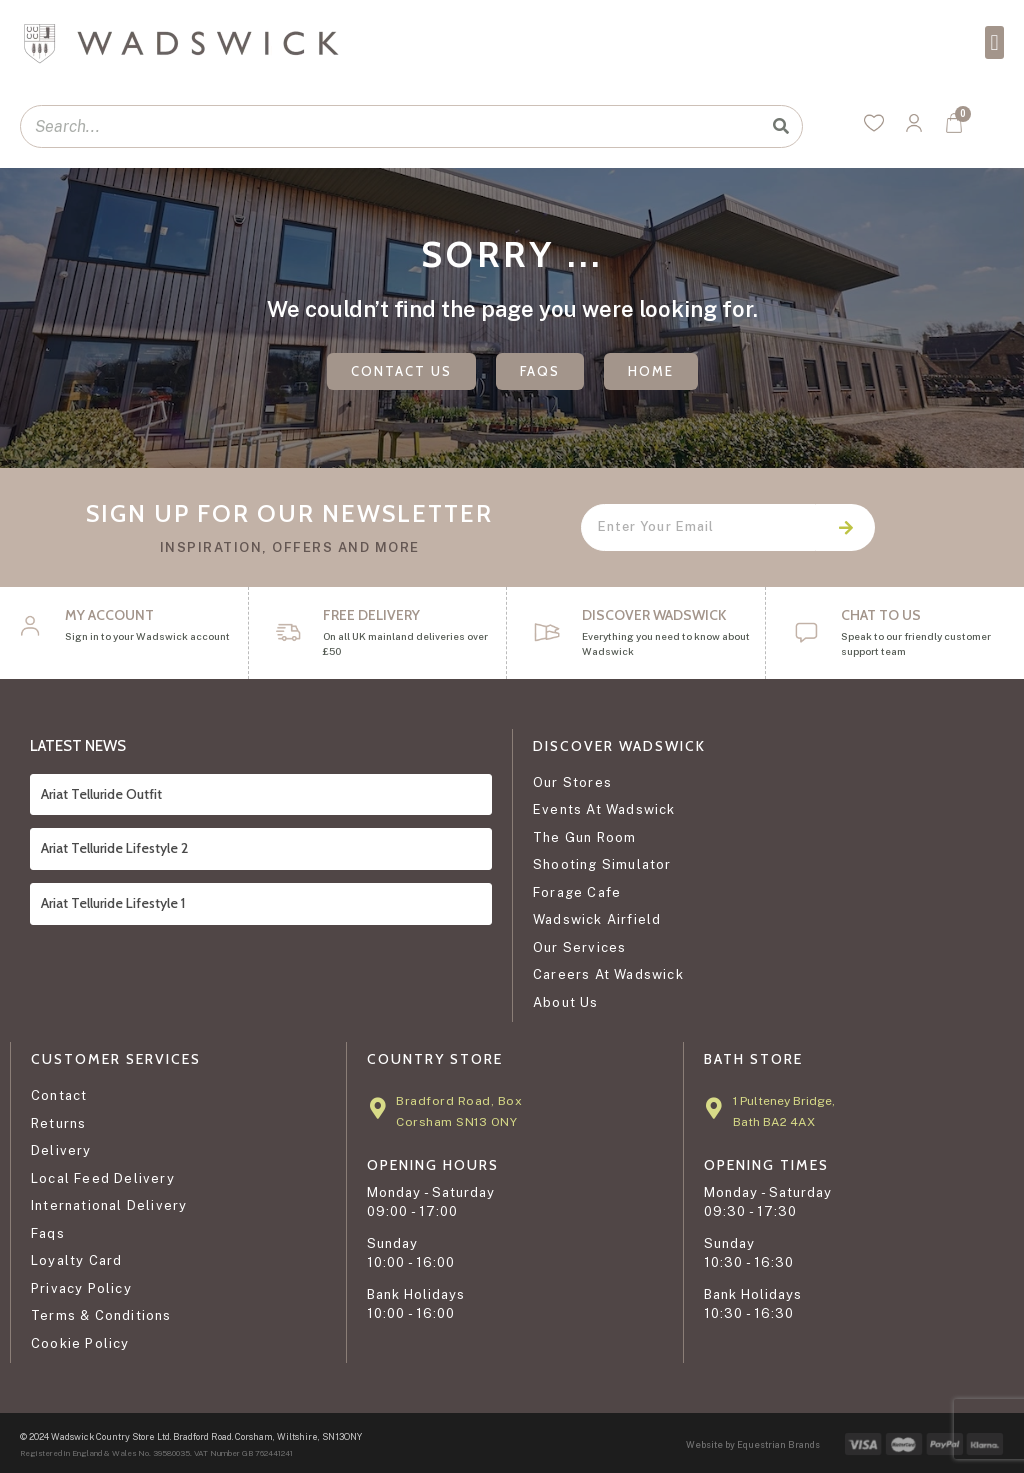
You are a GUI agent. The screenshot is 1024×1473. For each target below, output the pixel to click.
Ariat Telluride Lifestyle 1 (113, 903)
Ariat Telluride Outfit (101, 794)
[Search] (780, 126)
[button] (994, 42)
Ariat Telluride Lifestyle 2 (114, 848)
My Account (109, 615)
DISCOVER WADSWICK (654, 615)
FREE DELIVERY (371, 615)
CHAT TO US (881, 615)
